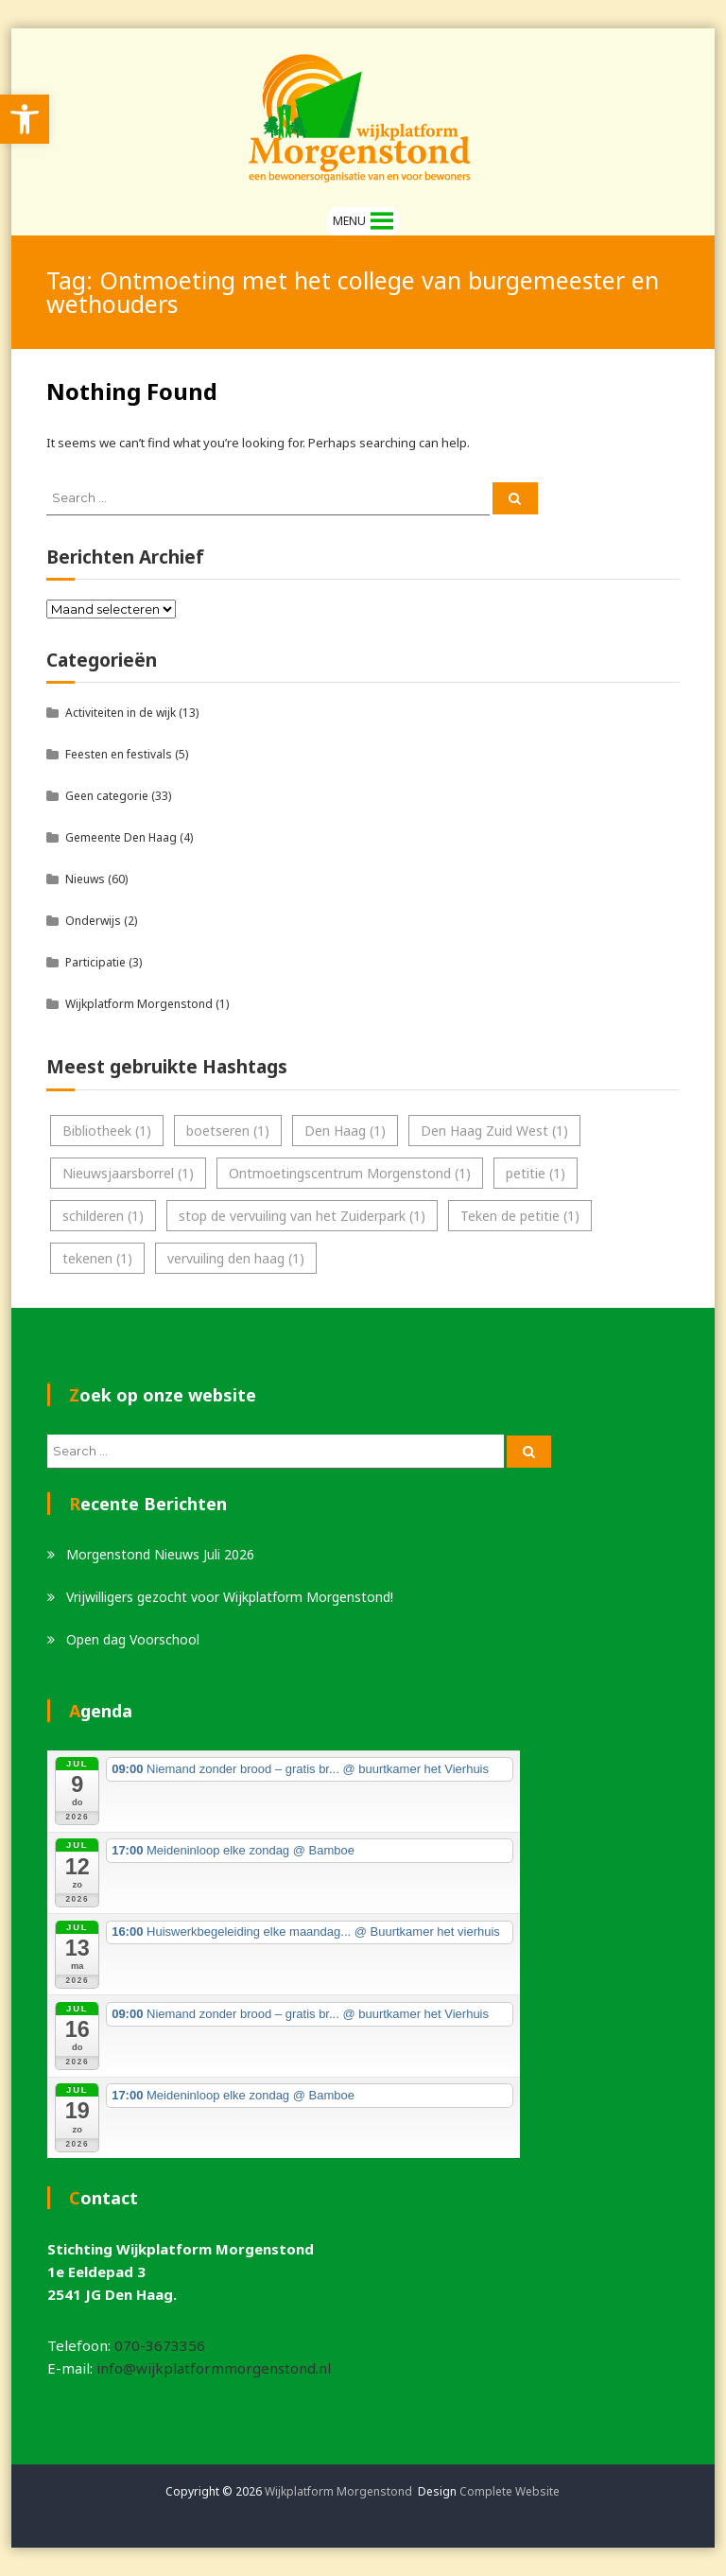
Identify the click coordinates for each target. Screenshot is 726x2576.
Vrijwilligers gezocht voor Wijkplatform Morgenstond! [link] (229, 1597)
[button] (349, 221)
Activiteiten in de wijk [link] (120, 713)
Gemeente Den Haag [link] (121, 837)
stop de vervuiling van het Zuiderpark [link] (302, 1216)
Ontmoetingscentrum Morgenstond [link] (350, 1173)
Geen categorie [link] (106, 796)
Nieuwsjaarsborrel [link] (128, 1173)
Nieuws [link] (85, 879)
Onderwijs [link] (93, 921)
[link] (24, 119)
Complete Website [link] (509, 2491)
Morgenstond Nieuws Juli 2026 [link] (160, 1554)
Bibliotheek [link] (106, 1131)
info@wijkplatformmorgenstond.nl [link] (213, 2367)
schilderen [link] (103, 1216)
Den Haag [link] (345, 1131)
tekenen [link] (97, 1258)
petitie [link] (535, 1173)
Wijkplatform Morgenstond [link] (139, 1004)
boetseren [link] (227, 1131)
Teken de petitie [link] (519, 1216)
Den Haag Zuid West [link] (494, 1131)
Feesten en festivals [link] (118, 754)
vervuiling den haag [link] (235, 1258)
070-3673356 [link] (159, 2345)
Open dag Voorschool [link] (132, 1639)
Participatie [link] (95, 962)
